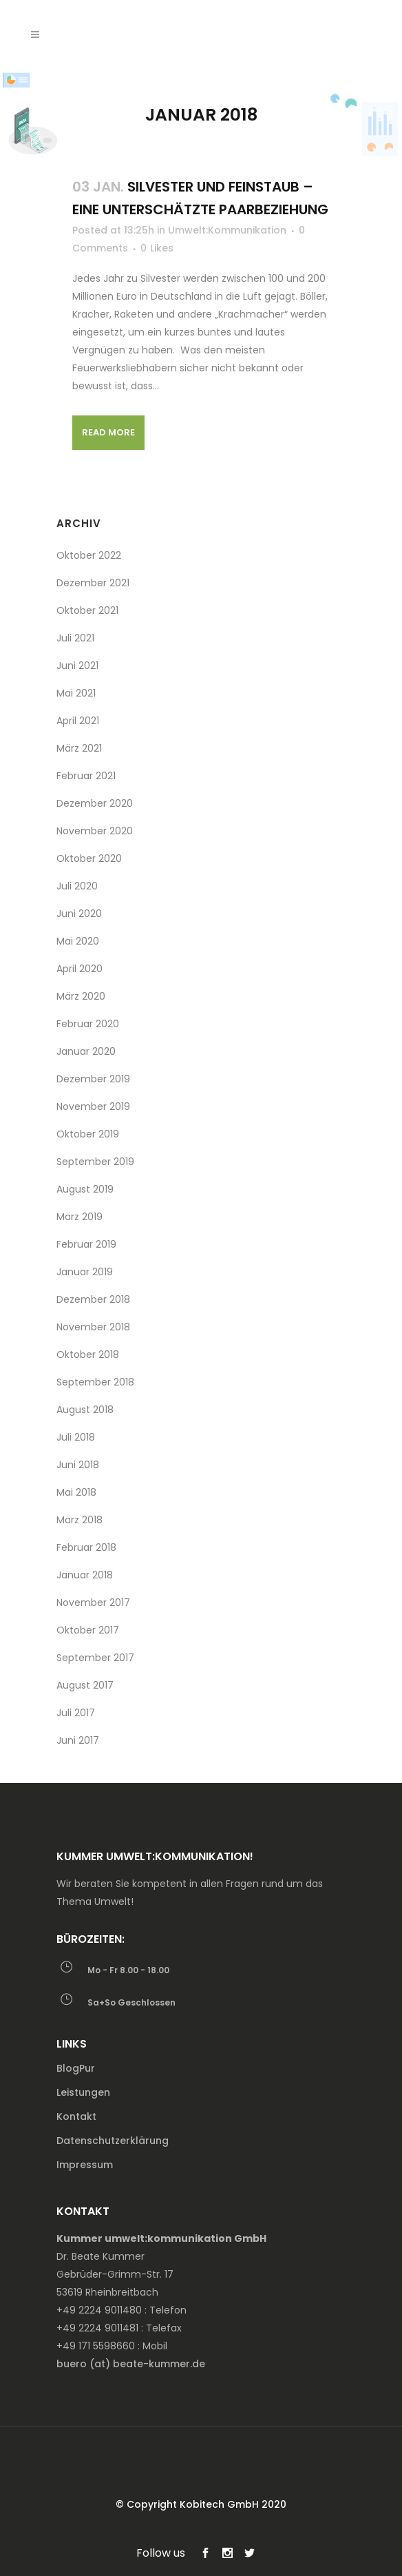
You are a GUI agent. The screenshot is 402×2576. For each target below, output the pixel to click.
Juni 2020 (79, 913)
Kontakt (76, 2116)
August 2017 (85, 1685)
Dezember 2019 (93, 1079)
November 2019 (93, 1106)
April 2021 (77, 721)
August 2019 (85, 1189)
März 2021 (79, 748)
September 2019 (95, 1161)
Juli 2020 (77, 886)
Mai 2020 (77, 941)
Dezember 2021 (92, 583)
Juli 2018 (75, 1437)
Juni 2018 (77, 1465)
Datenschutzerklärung (112, 2140)
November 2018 (93, 1327)
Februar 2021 (86, 776)
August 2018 (85, 1409)
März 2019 (79, 1217)
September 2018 (95, 1382)
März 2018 (79, 1520)
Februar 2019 (86, 1244)
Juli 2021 (75, 638)
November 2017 (93, 1602)
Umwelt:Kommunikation (227, 230)
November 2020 (94, 831)
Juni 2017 (77, 1740)
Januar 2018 (84, 1575)
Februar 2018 (86, 1547)
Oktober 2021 (87, 610)
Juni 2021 (77, 665)
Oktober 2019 (87, 1134)
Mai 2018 (76, 1492)
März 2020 (80, 996)
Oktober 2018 (87, 1354)
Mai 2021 (76, 693)
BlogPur (75, 2068)
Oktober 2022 (88, 555)
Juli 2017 (75, 1713)
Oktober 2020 (89, 858)
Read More (108, 432)
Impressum (84, 2164)
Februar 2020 (87, 1024)
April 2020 (79, 969)
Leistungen (83, 2092)
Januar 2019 (84, 1272)
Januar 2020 (86, 1051)
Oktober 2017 (87, 1630)
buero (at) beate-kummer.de (130, 2364)
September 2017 (95, 1658)
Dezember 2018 (93, 1299)
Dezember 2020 (94, 803)
